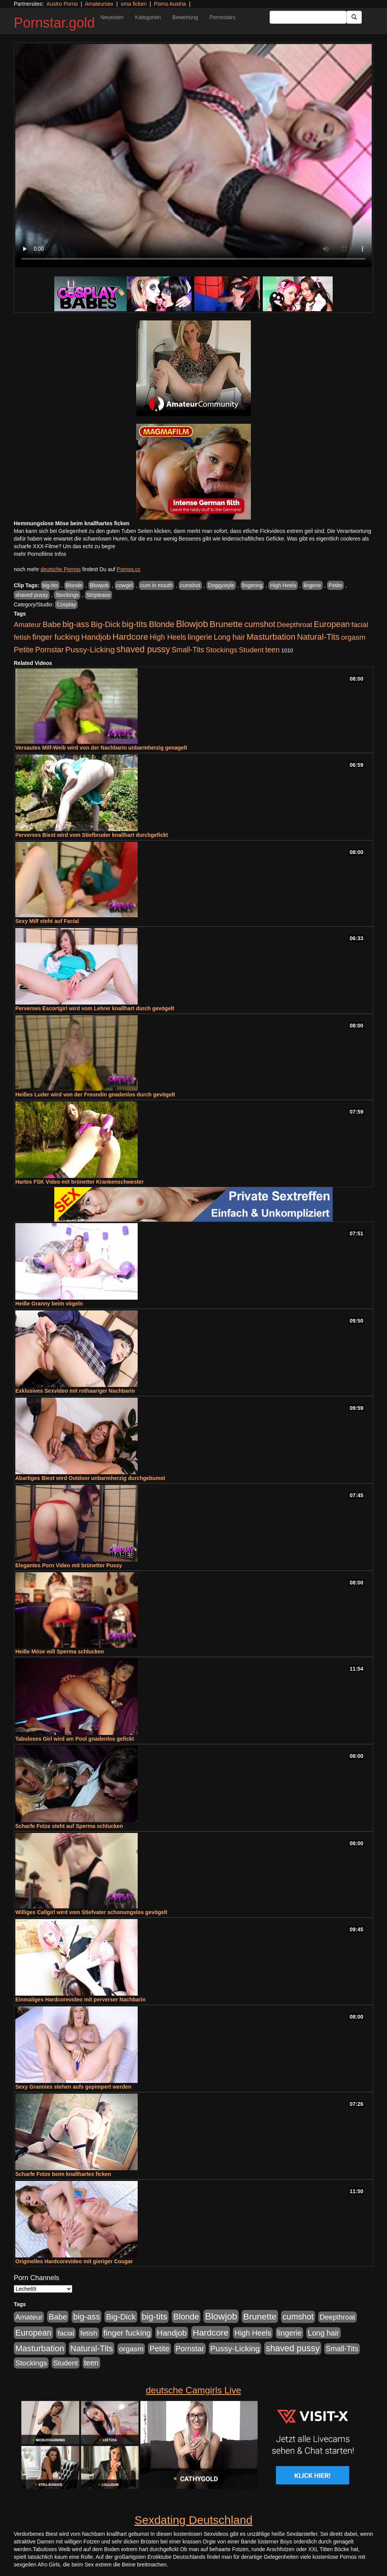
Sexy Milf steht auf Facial (47, 921)
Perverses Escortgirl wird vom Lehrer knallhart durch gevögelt (94, 1008)
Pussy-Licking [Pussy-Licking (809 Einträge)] (90, 649)
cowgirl (124, 585)
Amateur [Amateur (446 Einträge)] (27, 625)
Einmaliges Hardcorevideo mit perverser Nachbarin (80, 1999)
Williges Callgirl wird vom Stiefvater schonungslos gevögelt (91, 1912)
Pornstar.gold (54, 23)
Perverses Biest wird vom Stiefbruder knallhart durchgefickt (91, 835)
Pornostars (223, 17)
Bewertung (185, 17)
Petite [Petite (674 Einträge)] (24, 649)
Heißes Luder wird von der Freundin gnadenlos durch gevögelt (95, 1094)
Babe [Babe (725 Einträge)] (51, 624)
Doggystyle (221, 585)
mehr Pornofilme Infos (40, 554)
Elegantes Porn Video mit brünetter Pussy (68, 1565)
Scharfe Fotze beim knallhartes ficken (63, 2174)
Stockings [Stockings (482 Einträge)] (221, 650)
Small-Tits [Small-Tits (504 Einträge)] (188, 650)
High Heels (283, 585)
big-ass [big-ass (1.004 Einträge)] (75, 624)
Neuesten (112, 17)
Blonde (74, 585)
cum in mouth (156, 585)
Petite (335, 585)
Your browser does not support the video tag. (193, 155)
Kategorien (148, 17)
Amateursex (99, 4)
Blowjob (99, 585)
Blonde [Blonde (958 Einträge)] (161, 624)
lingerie (312, 585)
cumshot (190, 585)
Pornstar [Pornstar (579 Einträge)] (49, 649)
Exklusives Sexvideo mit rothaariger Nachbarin (75, 1391)
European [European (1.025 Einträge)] (332, 624)
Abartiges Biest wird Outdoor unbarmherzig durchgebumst (90, 1478)
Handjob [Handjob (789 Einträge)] (96, 636)
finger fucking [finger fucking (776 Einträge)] (56, 636)
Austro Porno (62, 4)
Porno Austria (170, 4)
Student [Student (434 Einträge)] (251, 650)
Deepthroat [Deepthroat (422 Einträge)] (294, 625)
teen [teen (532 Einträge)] (272, 649)
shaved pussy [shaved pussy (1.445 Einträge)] (143, 649)
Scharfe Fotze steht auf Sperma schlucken (69, 1826)
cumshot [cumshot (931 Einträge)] (259, 624)
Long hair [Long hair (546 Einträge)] (229, 637)
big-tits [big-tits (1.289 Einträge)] (135, 624)
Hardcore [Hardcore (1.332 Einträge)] (130, 637)
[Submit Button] (354, 17)
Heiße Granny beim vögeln (49, 1303)
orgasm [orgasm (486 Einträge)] (353, 637)
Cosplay (66, 604)
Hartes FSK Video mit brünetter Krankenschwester (79, 1182)
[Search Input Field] (308, 17)
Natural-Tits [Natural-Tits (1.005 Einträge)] (318, 637)
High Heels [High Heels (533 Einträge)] (168, 637)
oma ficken (134, 4)
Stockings (67, 595)
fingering (252, 585)
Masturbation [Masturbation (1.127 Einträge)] (271, 637)
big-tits (50, 585)
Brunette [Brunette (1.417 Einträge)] (226, 624)
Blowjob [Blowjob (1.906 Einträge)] (192, 624)
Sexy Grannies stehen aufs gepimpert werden (73, 2087)
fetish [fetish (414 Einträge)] (22, 637)
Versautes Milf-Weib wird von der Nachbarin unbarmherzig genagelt (101, 748)
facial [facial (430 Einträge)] (359, 625)
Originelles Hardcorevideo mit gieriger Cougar (74, 2261)
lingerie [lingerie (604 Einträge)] (200, 637)
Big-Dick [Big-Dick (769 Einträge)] (105, 624)
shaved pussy (31, 595)
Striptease (98, 595)
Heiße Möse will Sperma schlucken (59, 1651)
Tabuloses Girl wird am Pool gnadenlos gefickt (74, 1739)
